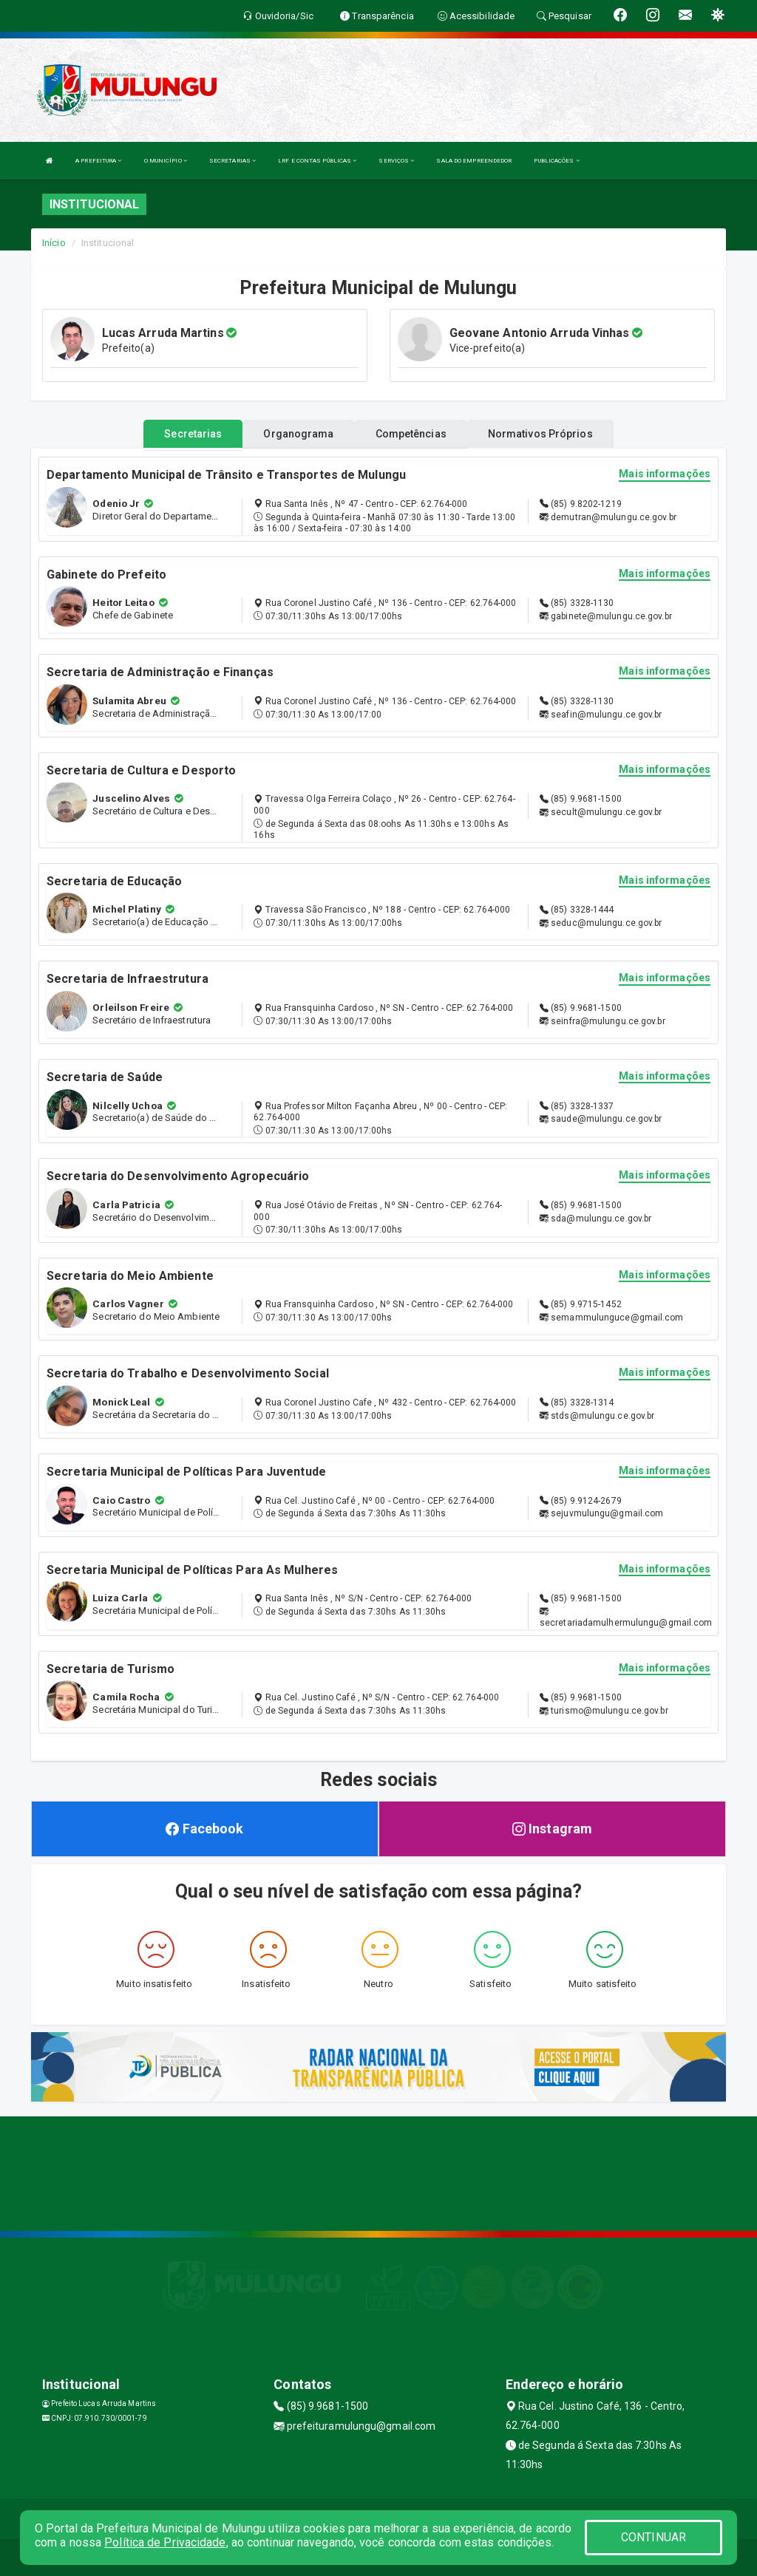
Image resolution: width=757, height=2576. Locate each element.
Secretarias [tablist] (193, 434)
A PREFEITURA (98, 160)
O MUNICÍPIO (165, 160)
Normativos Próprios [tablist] (540, 434)
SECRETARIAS (232, 160)
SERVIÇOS (396, 160)
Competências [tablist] (411, 434)
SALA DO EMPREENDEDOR (474, 160)
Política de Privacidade (164, 2542)
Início (54, 242)
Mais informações (664, 474)
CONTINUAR (653, 2537)
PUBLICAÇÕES (556, 160)
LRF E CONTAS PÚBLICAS (317, 160)
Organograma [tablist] (298, 434)
